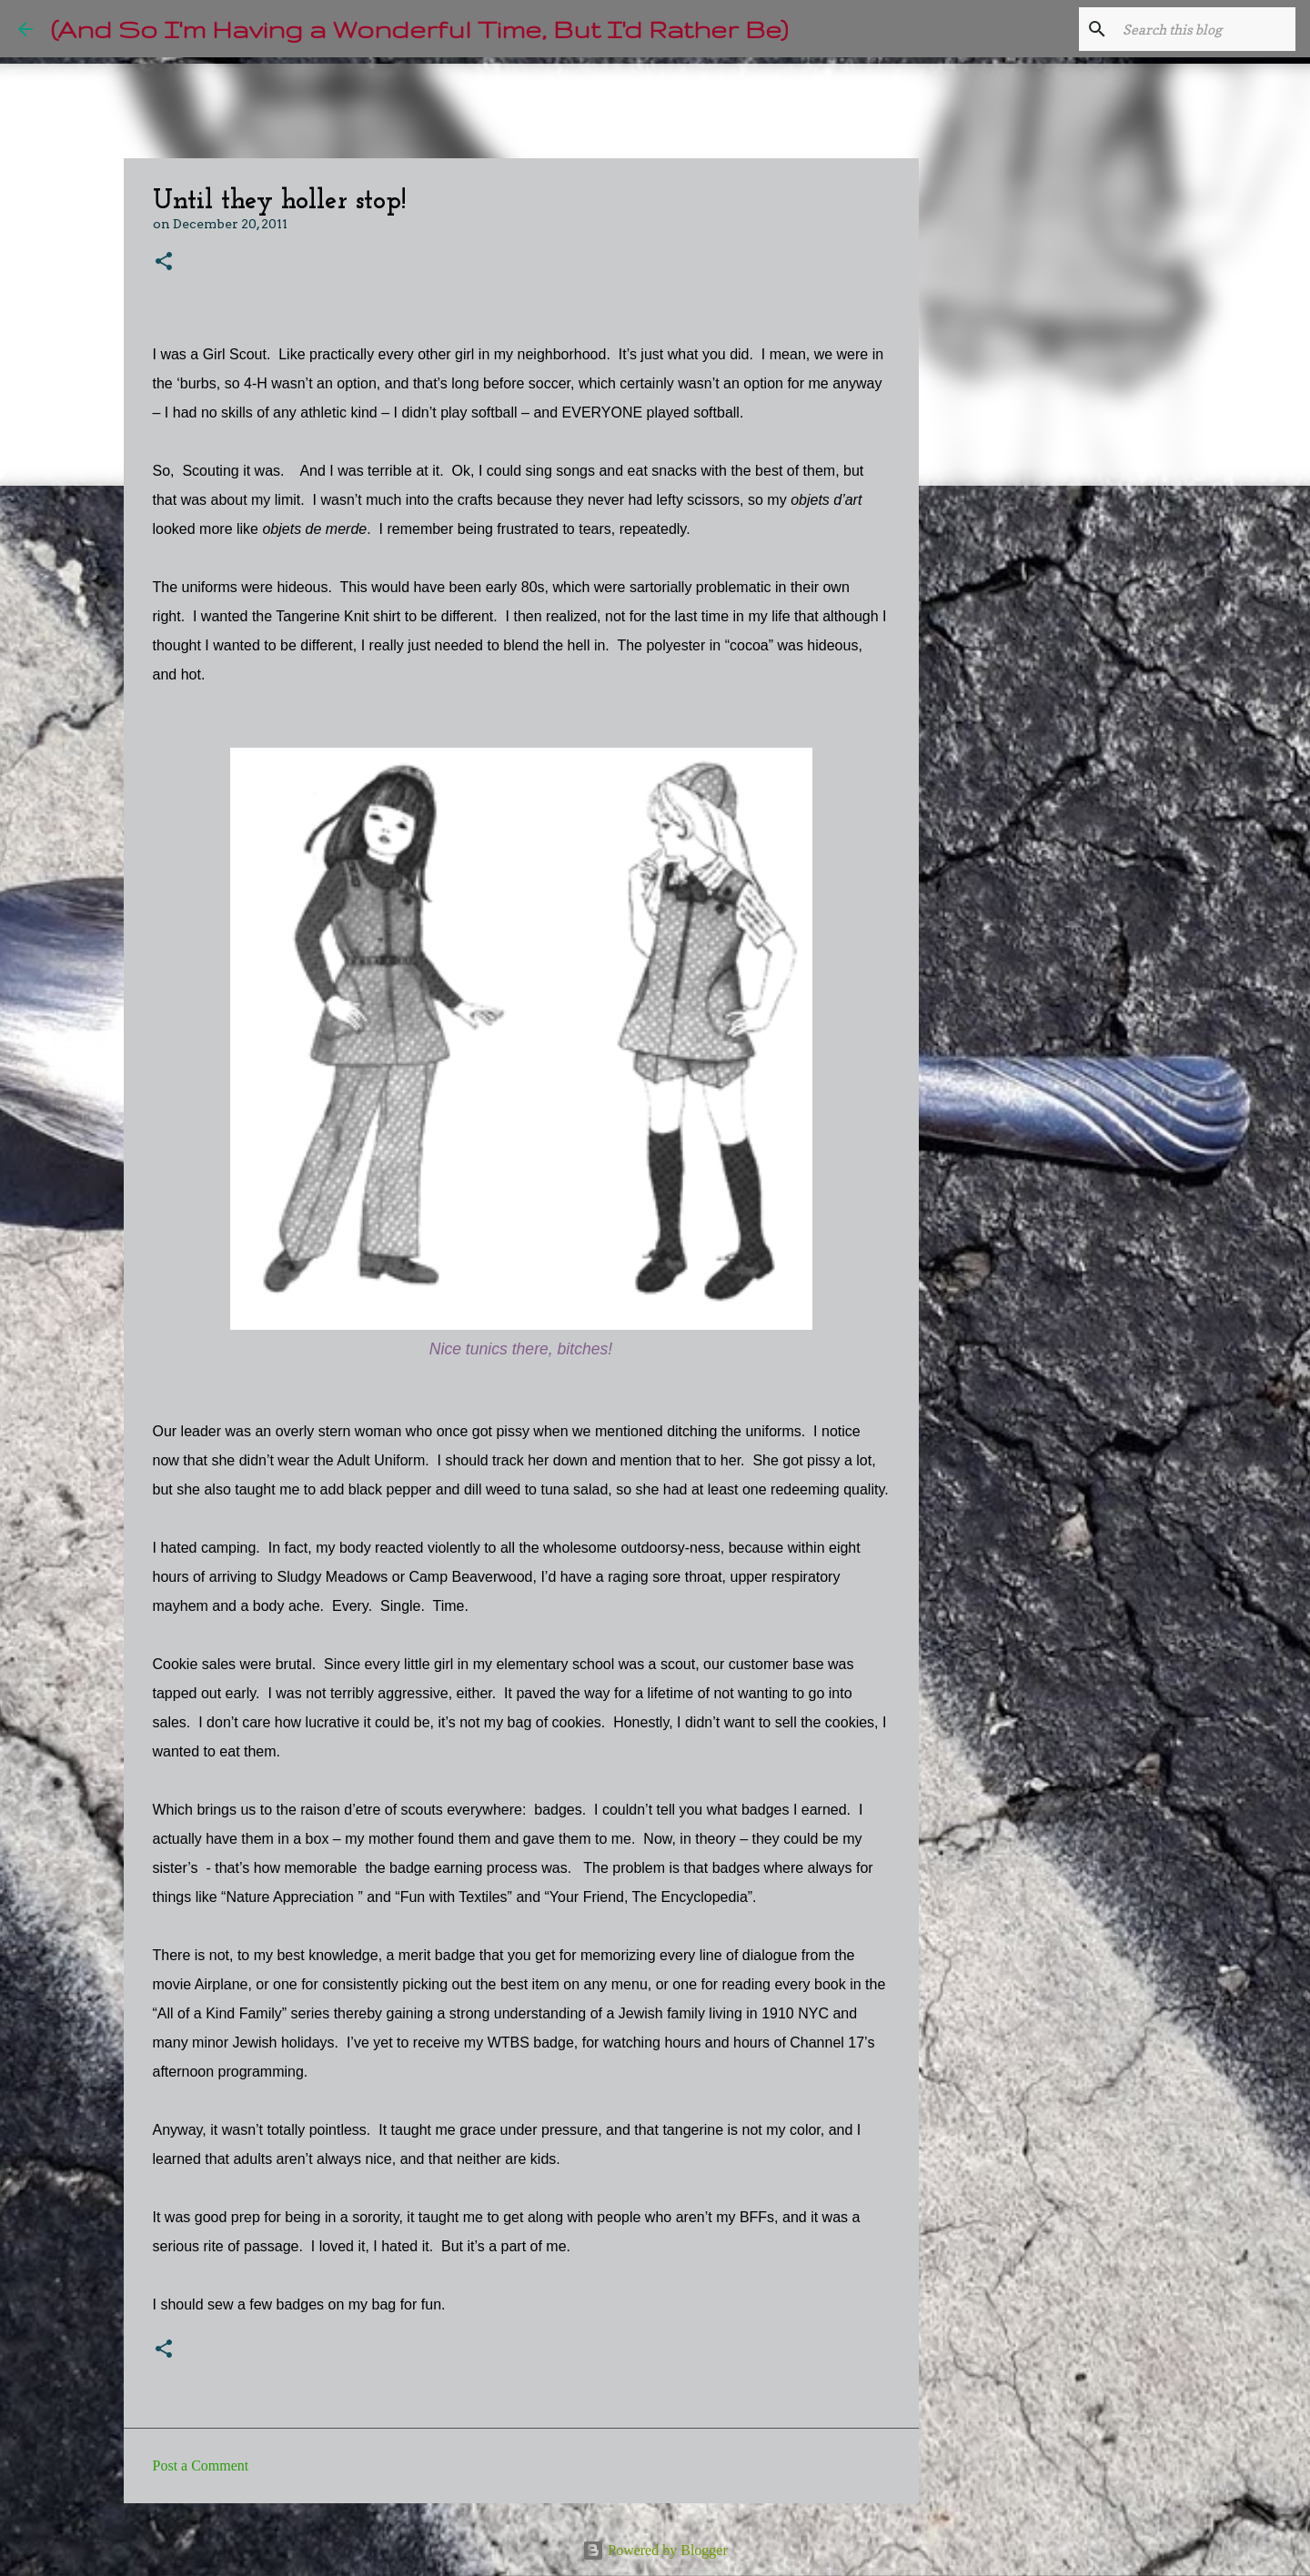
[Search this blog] (1199, 29)
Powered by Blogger (655, 2550)
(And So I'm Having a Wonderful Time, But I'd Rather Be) (419, 29)
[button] (164, 262)
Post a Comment (201, 2465)
